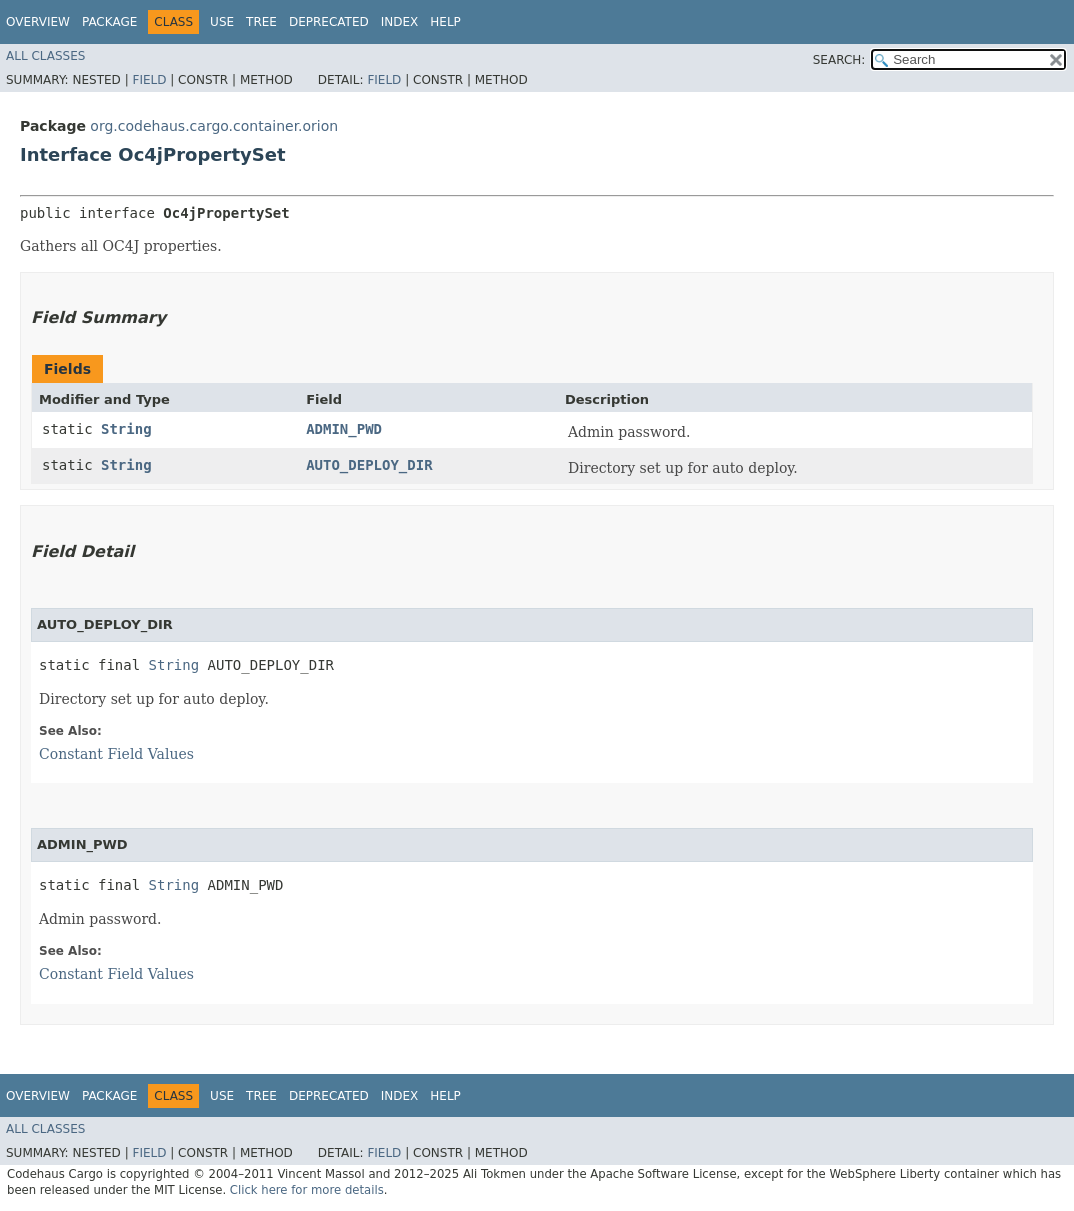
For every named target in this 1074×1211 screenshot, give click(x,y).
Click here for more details (307, 1190)
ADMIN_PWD (344, 429)
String (126, 429)
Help (445, 22)
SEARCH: (839, 60)
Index (400, 22)
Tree (261, 22)
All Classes (45, 56)
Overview (38, 22)
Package (109, 22)
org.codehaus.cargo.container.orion (214, 126)
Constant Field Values (116, 754)
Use (222, 22)
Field (149, 80)
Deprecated (329, 22)
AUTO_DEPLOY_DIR (369, 465)
